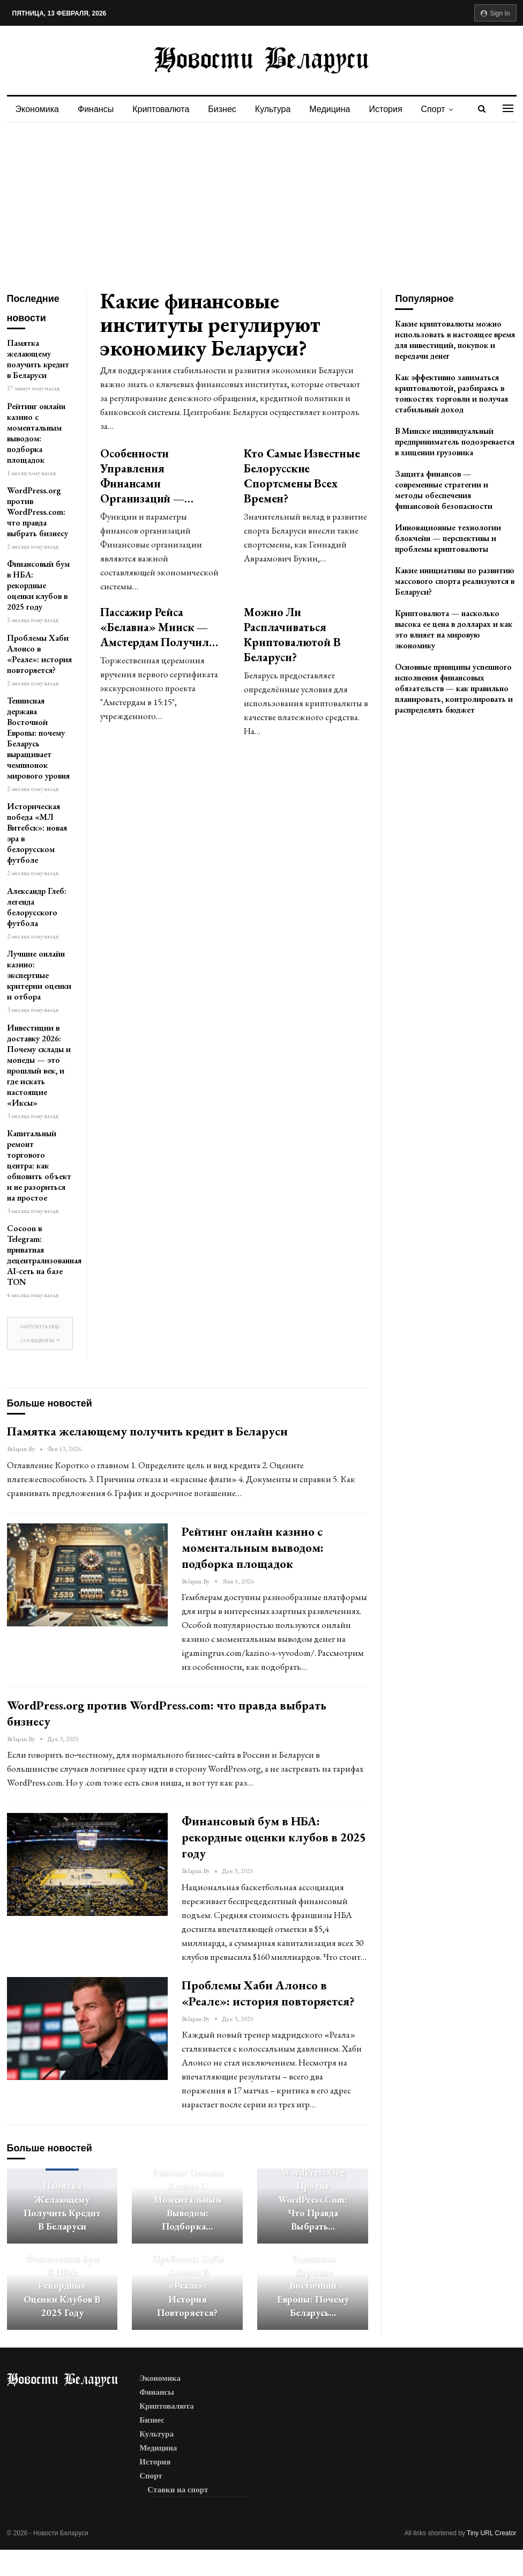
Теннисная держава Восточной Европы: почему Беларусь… (313, 2285)
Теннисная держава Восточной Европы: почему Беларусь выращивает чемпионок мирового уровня (38, 738)
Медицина (329, 109)
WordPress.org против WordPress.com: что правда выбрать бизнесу (37, 512)
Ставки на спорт (177, 2489)
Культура (273, 109)
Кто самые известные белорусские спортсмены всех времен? (302, 476)
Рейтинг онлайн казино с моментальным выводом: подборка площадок (36, 433)
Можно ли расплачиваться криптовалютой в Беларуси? (292, 634)
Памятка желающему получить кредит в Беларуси (38, 359)
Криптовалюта (160, 109)
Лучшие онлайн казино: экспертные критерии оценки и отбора (39, 975)
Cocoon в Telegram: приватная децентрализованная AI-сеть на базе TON (44, 1255)
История (385, 109)
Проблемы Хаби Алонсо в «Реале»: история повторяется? (39, 654)
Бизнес (222, 109)
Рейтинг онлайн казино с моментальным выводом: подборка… (187, 2199)
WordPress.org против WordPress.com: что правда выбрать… (312, 2199)
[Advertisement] (261, 203)
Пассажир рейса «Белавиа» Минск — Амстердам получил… (159, 627)
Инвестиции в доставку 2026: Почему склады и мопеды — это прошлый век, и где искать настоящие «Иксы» (39, 1065)
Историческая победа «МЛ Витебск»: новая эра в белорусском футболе (37, 833)
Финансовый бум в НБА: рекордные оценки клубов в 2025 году (38, 585)
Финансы (96, 109)
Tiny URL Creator (491, 2533)
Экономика (37, 109)
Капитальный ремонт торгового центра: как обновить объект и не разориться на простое (39, 1165)
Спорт (433, 109)
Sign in (495, 13)
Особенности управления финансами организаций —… (146, 476)
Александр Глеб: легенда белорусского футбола (36, 907)
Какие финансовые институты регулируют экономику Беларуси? (210, 324)
